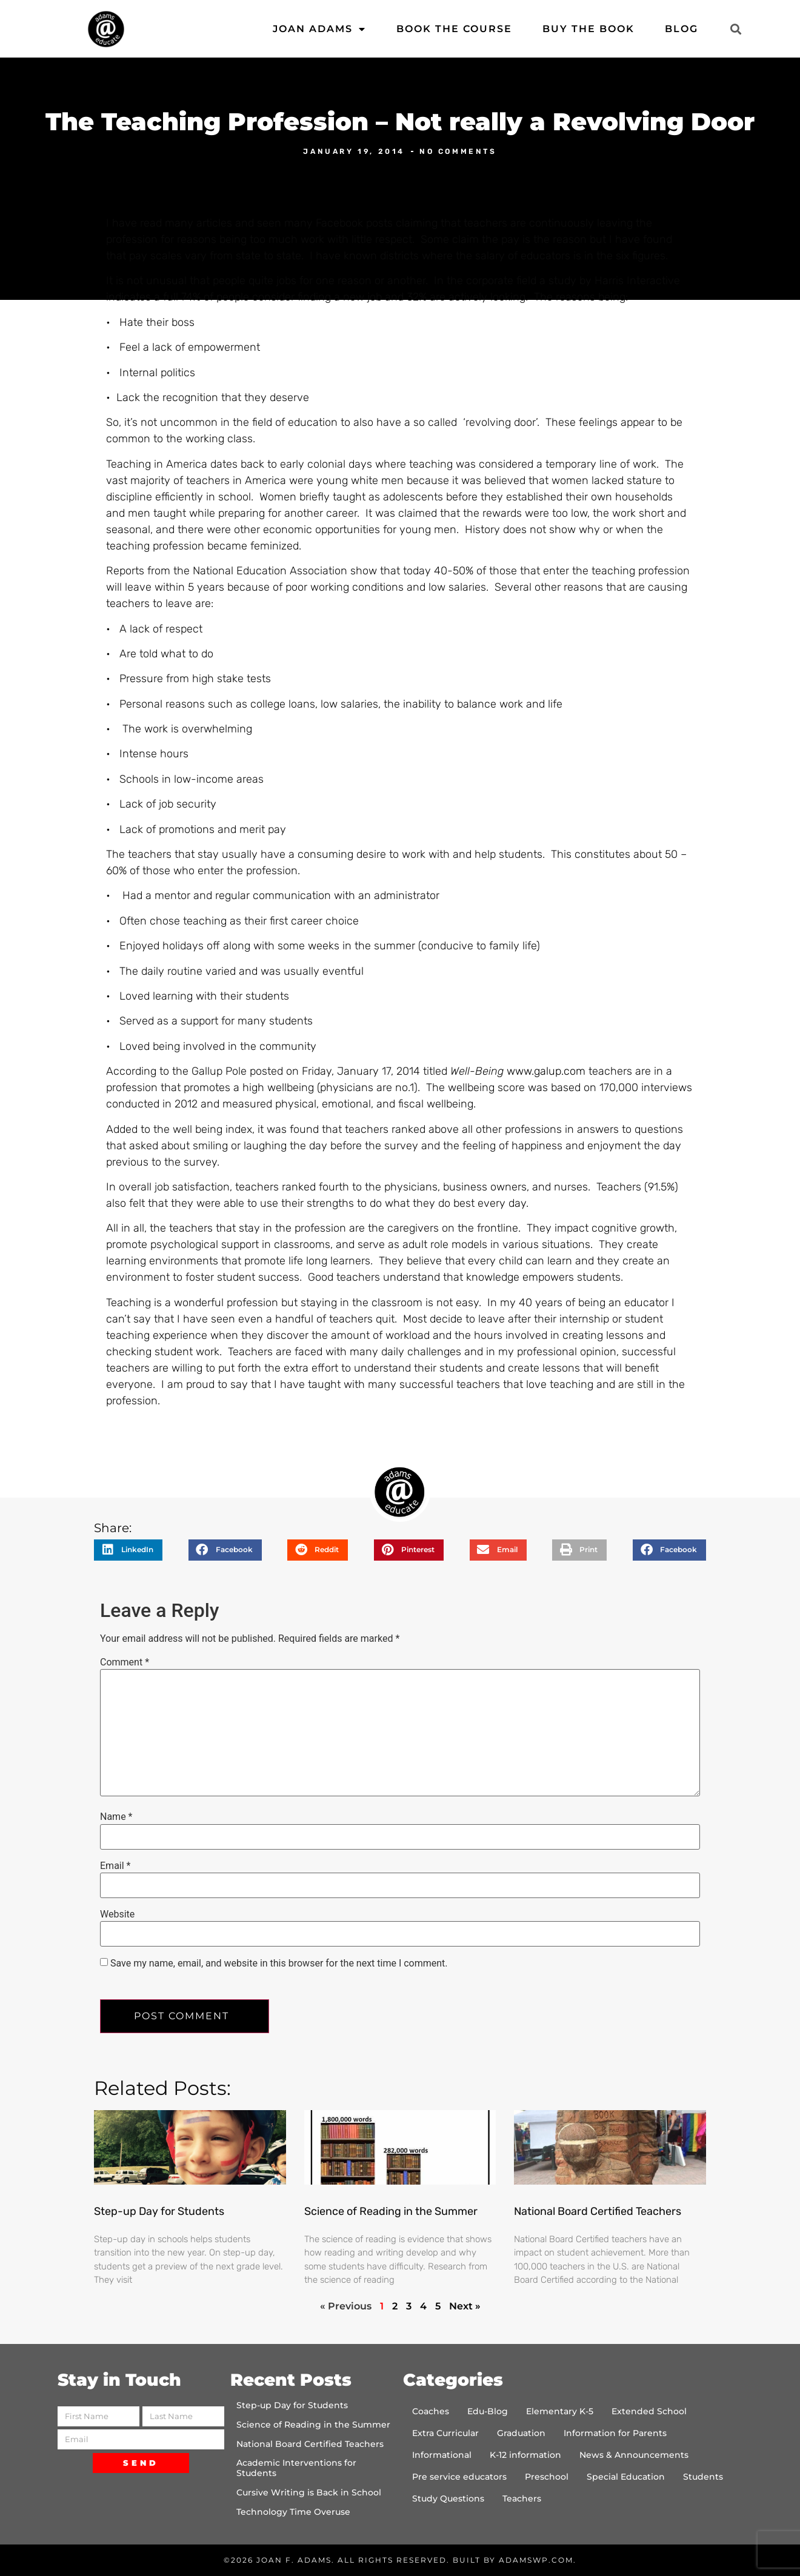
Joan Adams (319, 29)
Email (115, 1866)
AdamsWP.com (536, 2559)
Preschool (546, 2476)
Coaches (430, 2411)
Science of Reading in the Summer (391, 2211)
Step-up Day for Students (159, 2211)
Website (117, 1914)
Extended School (649, 2411)
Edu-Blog (487, 2411)
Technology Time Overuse (293, 2511)
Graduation (521, 2433)
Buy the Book (588, 29)
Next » (465, 2306)
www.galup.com (546, 1071)
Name (116, 1817)
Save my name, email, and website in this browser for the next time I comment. (279, 1963)
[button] (735, 29)
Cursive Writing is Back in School (308, 2492)
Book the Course (454, 29)
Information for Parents (615, 2433)
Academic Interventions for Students (296, 2467)
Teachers (521, 2498)
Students (703, 2476)
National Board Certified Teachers (597, 2211)
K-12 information (525, 2454)
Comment (124, 1662)
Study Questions (448, 2498)
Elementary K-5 (559, 2411)
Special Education (626, 2476)
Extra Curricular (445, 2433)
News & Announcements (633, 2454)
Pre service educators (459, 2476)
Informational (442, 2454)
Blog (681, 29)
